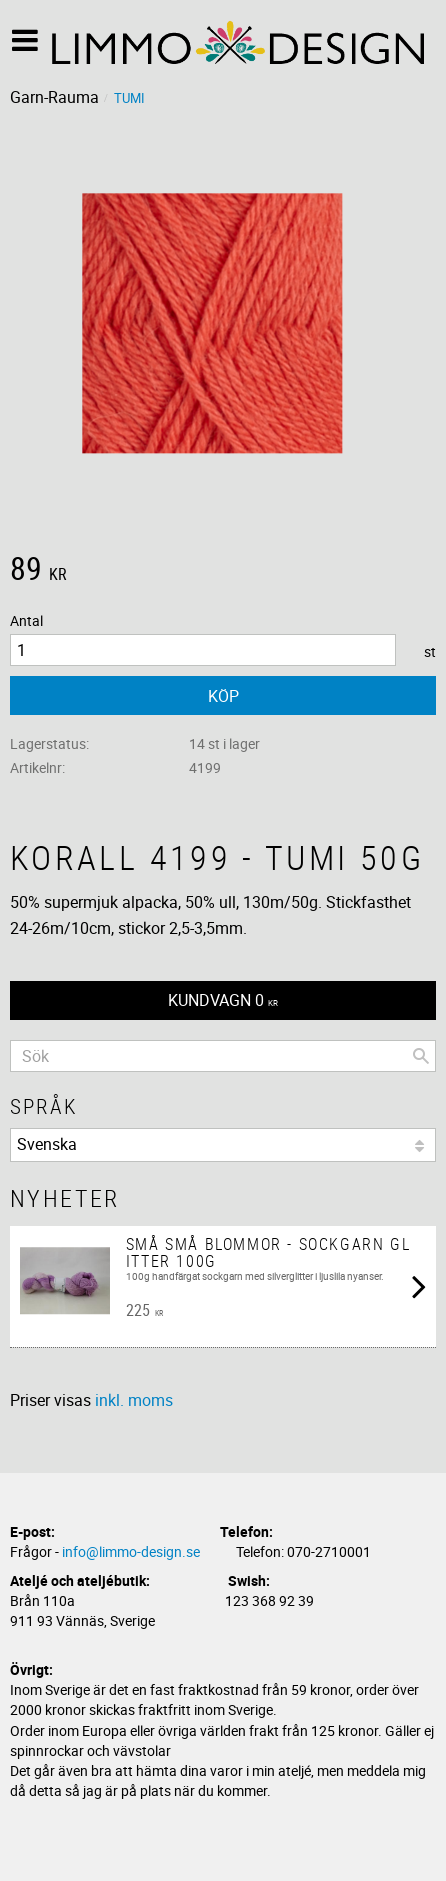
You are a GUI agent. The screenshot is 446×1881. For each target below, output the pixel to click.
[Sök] (421, 1056)
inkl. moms (134, 1400)
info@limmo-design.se (131, 1551)
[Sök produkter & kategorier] (223, 1056)
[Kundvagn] (223, 1000)
